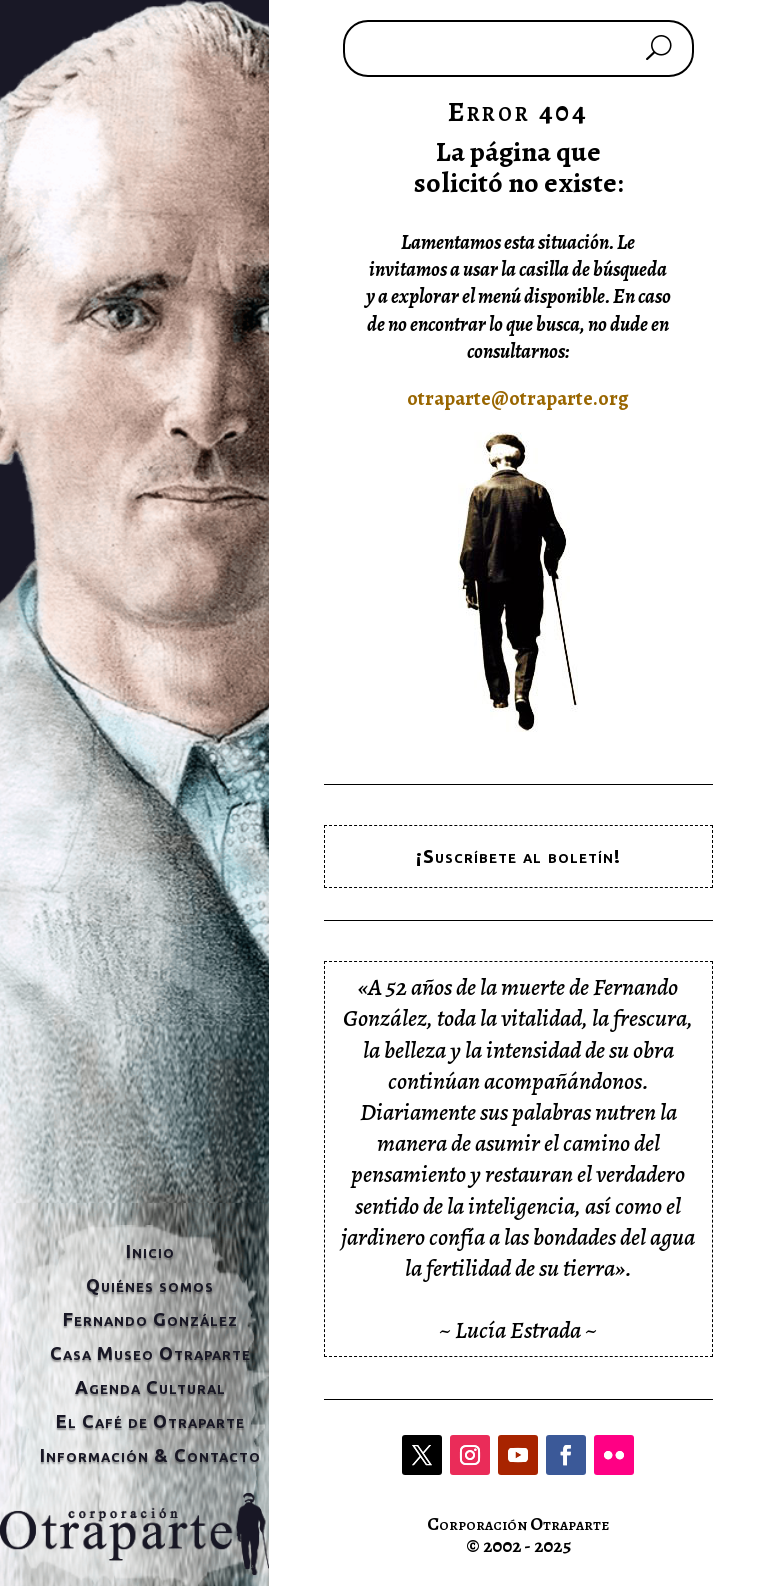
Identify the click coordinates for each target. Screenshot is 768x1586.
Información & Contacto (150, 1455)
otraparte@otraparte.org (518, 398)
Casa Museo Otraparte (150, 1353)
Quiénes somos (150, 1285)
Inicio (150, 1251)
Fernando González (150, 1319)
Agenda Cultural (150, 1387)
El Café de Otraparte (150, 1421)
